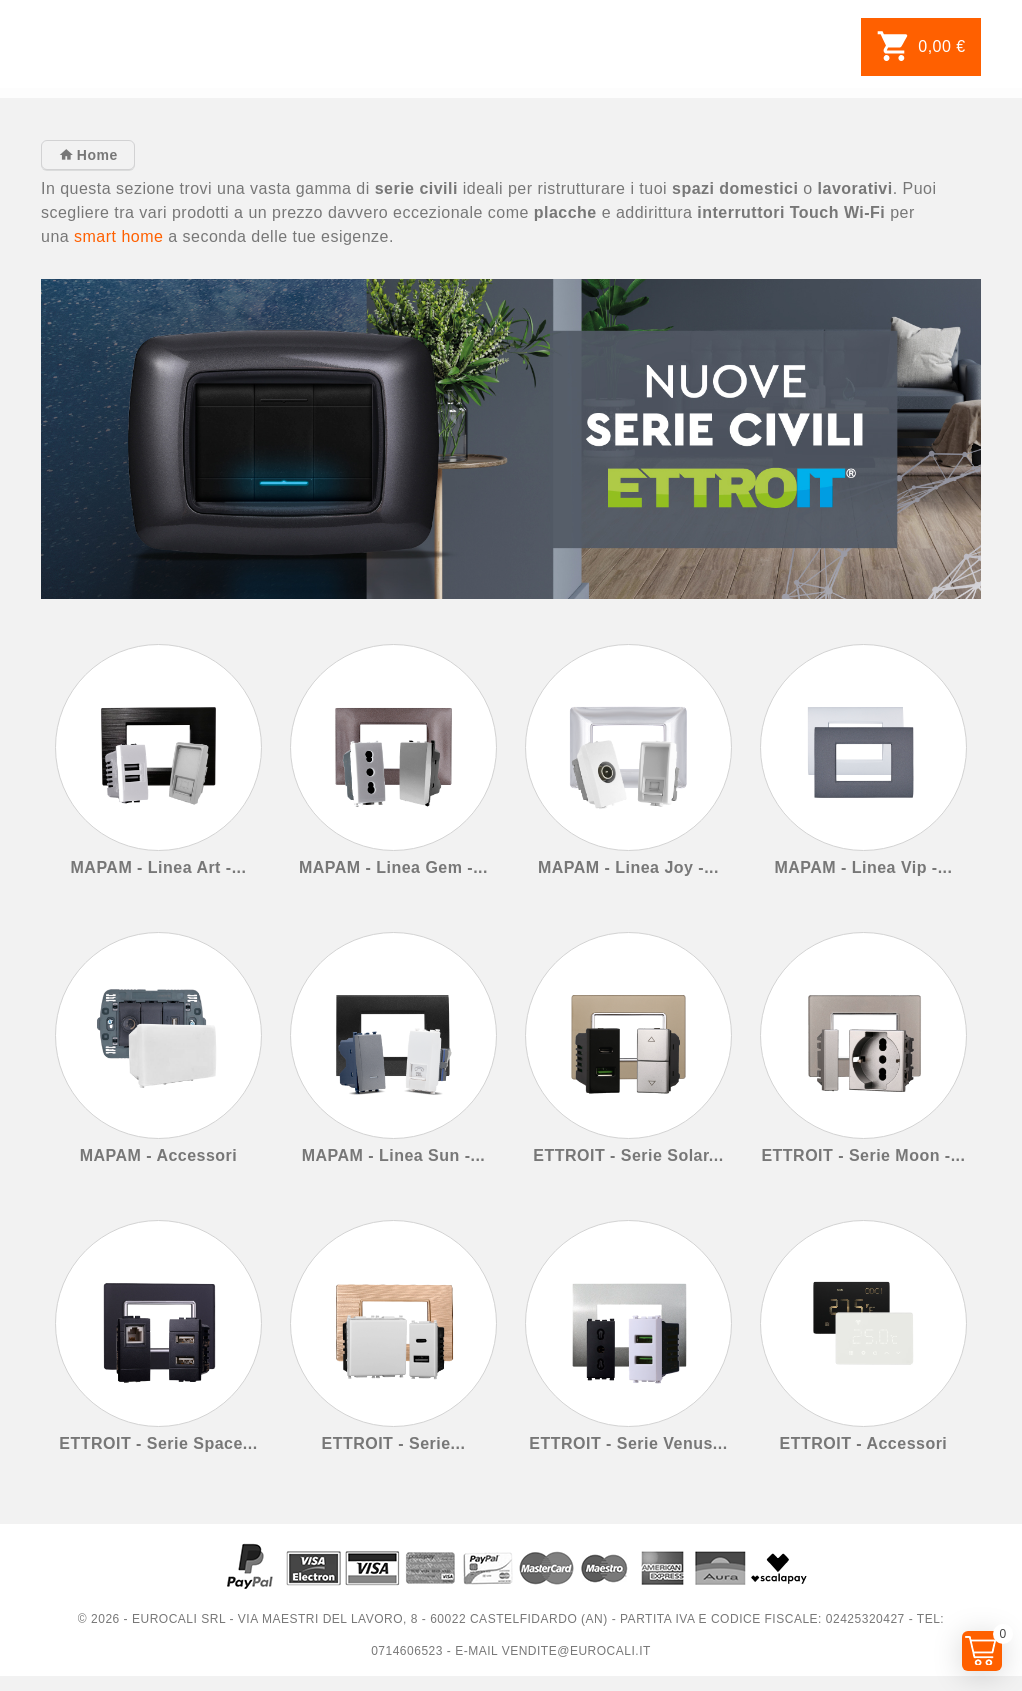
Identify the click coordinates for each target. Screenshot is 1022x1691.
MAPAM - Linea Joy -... (628, 867)
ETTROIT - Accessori (864, 1443)
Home (94, 155)
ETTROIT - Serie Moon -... (863, 1155)
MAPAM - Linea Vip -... (863, 867)
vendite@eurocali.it (576, 1651)
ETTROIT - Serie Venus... (628, 1443)
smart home (118, 236)
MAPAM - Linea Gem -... (393, 867)
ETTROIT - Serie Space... (158, 1443)
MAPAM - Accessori (159, 1155)
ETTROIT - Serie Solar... (628, 1155)
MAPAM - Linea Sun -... (394, 1155)
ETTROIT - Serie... (394, 1443)
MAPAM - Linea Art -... (159, 867)
